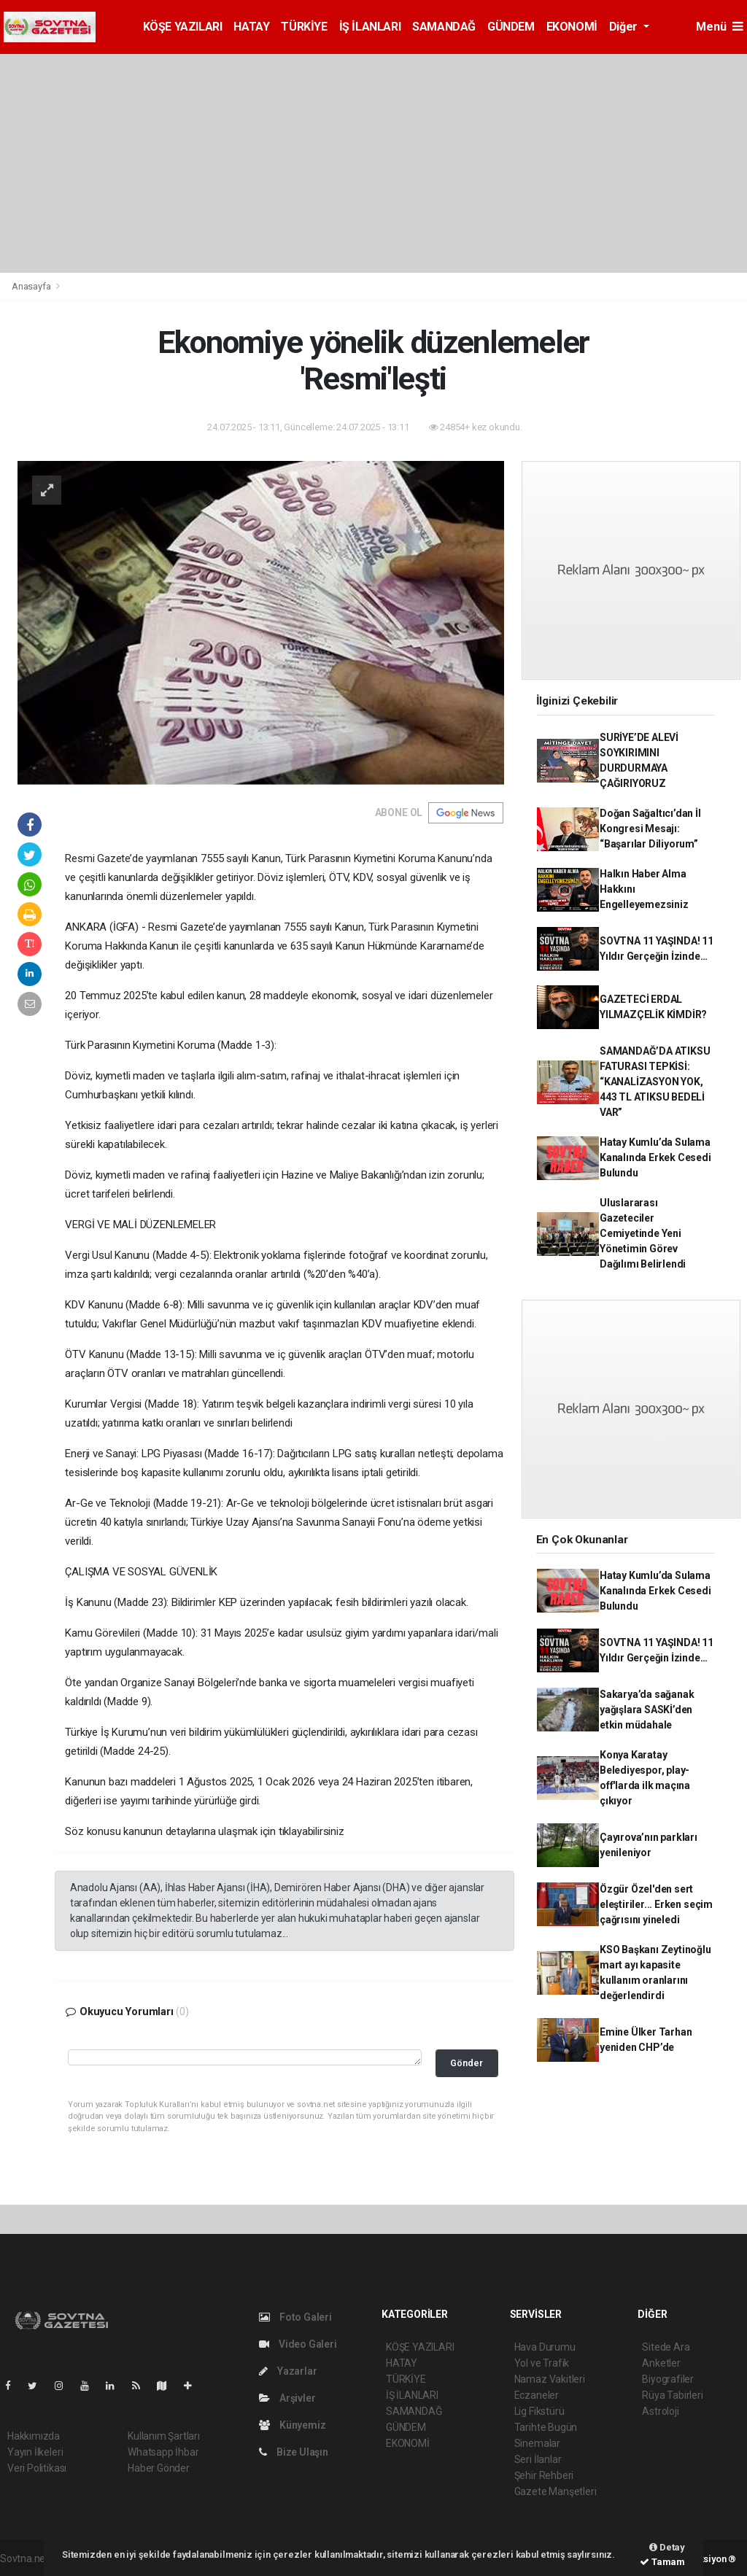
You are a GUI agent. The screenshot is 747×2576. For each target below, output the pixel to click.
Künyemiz (292, 2425)
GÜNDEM (511, 27)
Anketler (661, 2363)
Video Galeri (297, 2344)
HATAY (251, 27)
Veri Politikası (36, 2468)
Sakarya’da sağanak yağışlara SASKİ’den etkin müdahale (647, 1709)
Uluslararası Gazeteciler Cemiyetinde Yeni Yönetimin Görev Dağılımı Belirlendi (643, 1233)
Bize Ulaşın (293, 2452)
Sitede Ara (665, 2347)
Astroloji (660, 2411)
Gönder (466, 2062)
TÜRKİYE (304, 27)
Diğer (624, 27)
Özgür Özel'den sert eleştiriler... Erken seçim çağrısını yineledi (656, 1904)
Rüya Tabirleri (672, 2395)
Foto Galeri (295, 2317)
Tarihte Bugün (546, 2427)
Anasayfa (32, 286)
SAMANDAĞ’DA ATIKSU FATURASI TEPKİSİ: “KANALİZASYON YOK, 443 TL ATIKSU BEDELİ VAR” (655, 1081)
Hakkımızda (33, 2436)
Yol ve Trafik (542, 2363)
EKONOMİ (571, 27)
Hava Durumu (545, 2347)
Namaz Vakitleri (549, 2379)
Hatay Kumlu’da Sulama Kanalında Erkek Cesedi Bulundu (655, 1157)
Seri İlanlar (538, 2459)
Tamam (662, 2561)
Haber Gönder (159, 2468)
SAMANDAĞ (444, 27)
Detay (667, 2547)
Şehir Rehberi (544, 2475)
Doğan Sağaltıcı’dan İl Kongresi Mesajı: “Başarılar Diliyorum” (650, 828)
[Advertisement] (373, 163)
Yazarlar (288, 2371)
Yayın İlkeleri (35, 2452)
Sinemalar (537, 2443)
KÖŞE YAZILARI (182, 27)
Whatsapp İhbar (163, 2452)
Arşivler (287, 2398)
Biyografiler (668, 2379)
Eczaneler (536, 2395)
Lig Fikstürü (539, 2411)
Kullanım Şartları (164, 2436)
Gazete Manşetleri (555, 2491)
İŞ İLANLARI (370, 27)
